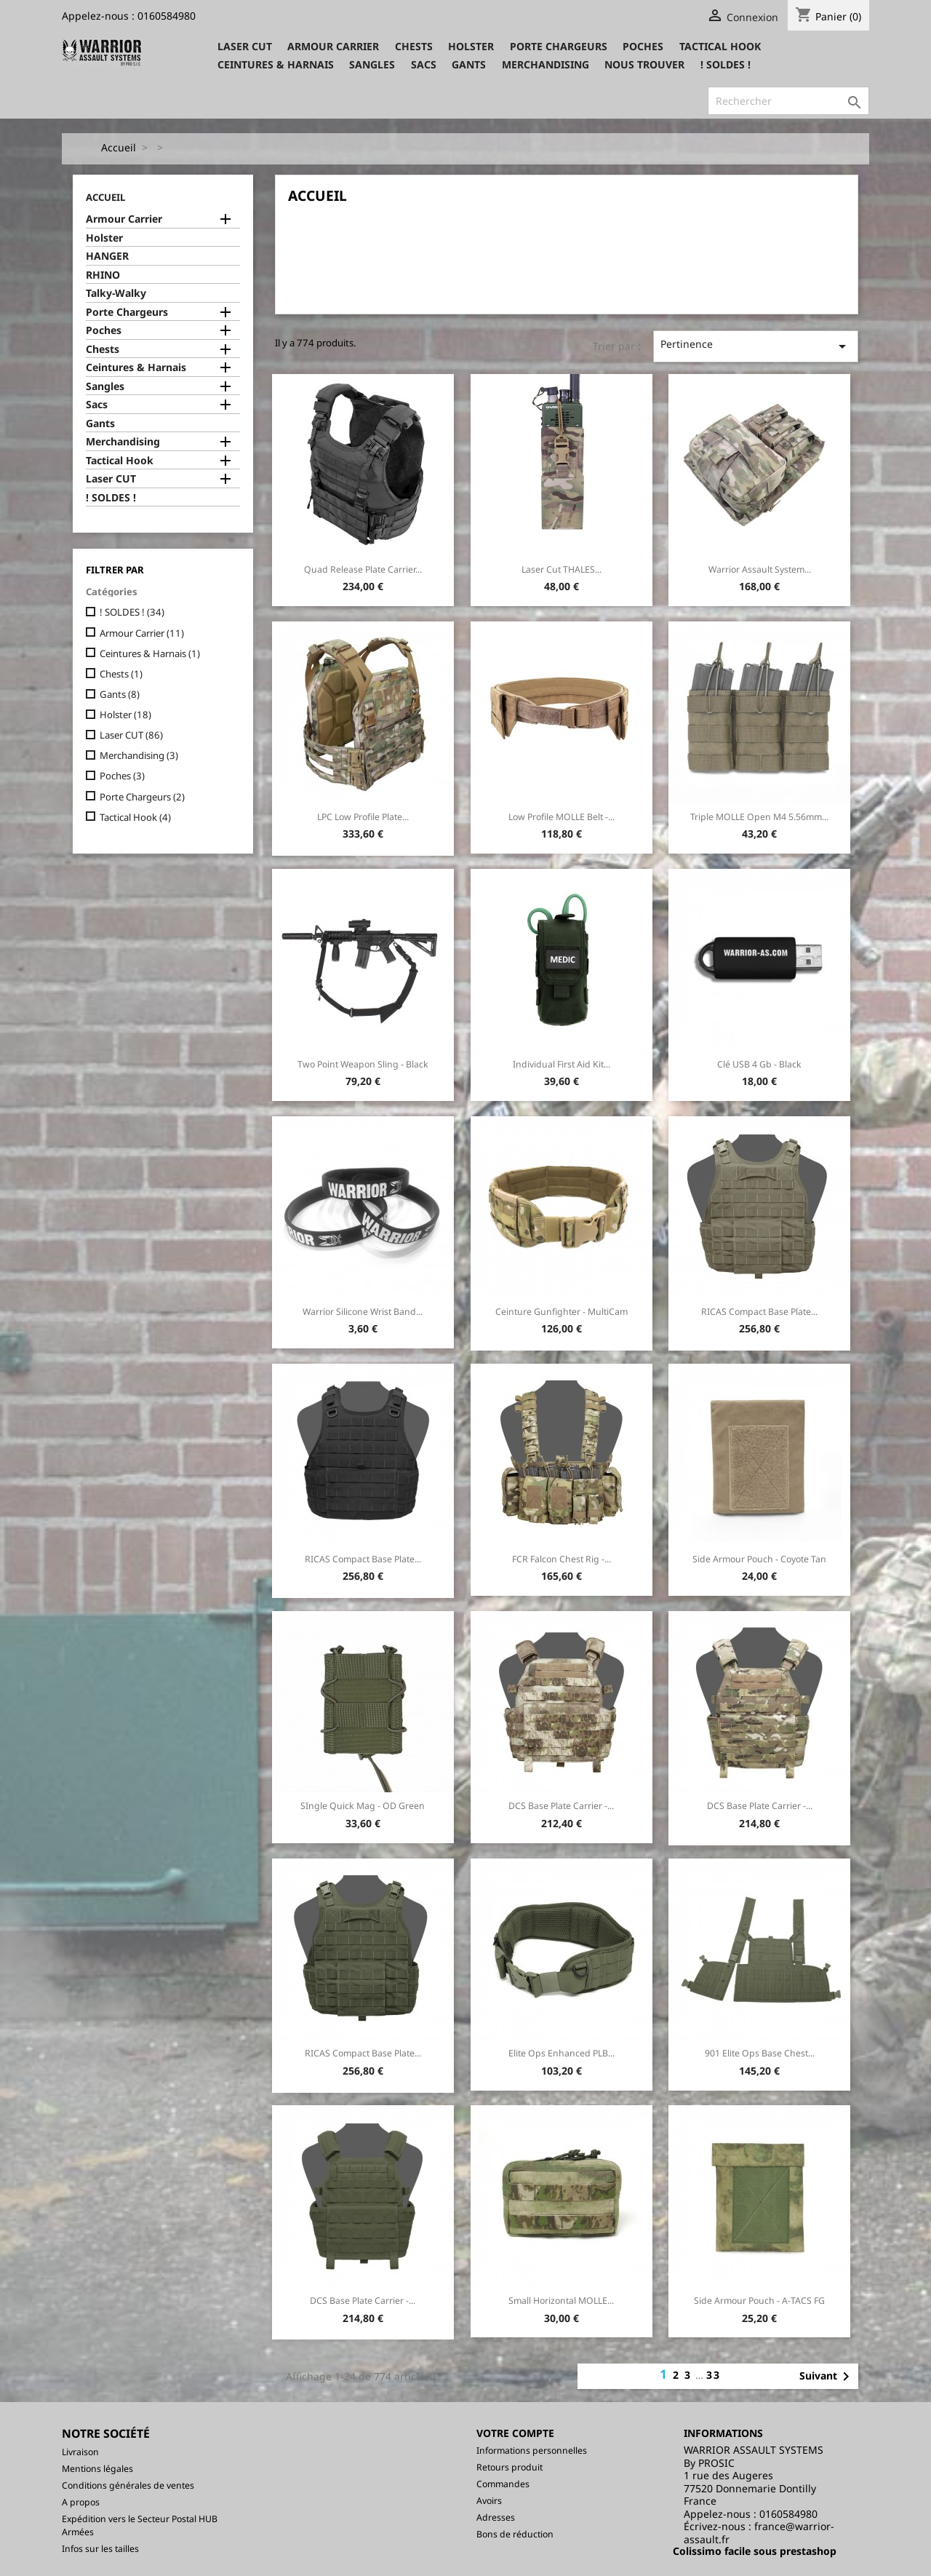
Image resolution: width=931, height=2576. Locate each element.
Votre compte (515, 2433)
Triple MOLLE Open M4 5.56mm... (759, 817)
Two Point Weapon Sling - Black (362, 1064)
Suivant (827, 2376)
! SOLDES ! (725, 64)
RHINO (103, 275)
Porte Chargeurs (558, 46)
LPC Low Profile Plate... (363, 817)
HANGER (107, 256)
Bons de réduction (515, 2534)
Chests (414, 46)
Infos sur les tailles (100, 2549)
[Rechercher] (788, 101)
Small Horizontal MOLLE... (561, 2300)
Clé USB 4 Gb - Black (759, 1064)
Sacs (423, 64)
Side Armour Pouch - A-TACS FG (759, 2300)
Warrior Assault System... (759, 569)
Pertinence (756, 346)
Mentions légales (97, 2468)
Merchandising (545, 64)
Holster (471, 46)
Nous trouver (644, 64)
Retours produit (509, 2467)
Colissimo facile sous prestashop (754, 2551)
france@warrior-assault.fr (759, 2532)
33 (713, 2375)
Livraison (80, 2452)
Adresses (495, 2517)
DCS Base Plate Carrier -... (561, 1806)
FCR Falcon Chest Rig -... (561, 1559)
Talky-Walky (116, 293)
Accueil (105, 197)
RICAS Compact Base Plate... (759, 1311)
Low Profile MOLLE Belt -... (561, 817)
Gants (469, 64)
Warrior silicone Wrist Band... (363, 1311)
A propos (81, 2502)
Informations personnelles (531, 2450)
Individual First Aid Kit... (561, 1064)
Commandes (503, 2484)
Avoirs (489, 2500)
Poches (643, 46)
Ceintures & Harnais (275, 64)
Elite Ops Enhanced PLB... (561, 2053)
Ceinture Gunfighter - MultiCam (561, 1311)
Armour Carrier (333, 46)
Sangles (372, 64)
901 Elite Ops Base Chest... (760, 2053)
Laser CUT (244, 46)
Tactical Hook (720, 46)
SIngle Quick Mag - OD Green (362, 1806)
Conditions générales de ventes (128, 2485)
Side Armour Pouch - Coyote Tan (759, 1559)
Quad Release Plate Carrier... (363, 569)
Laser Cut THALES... (562, 569)
